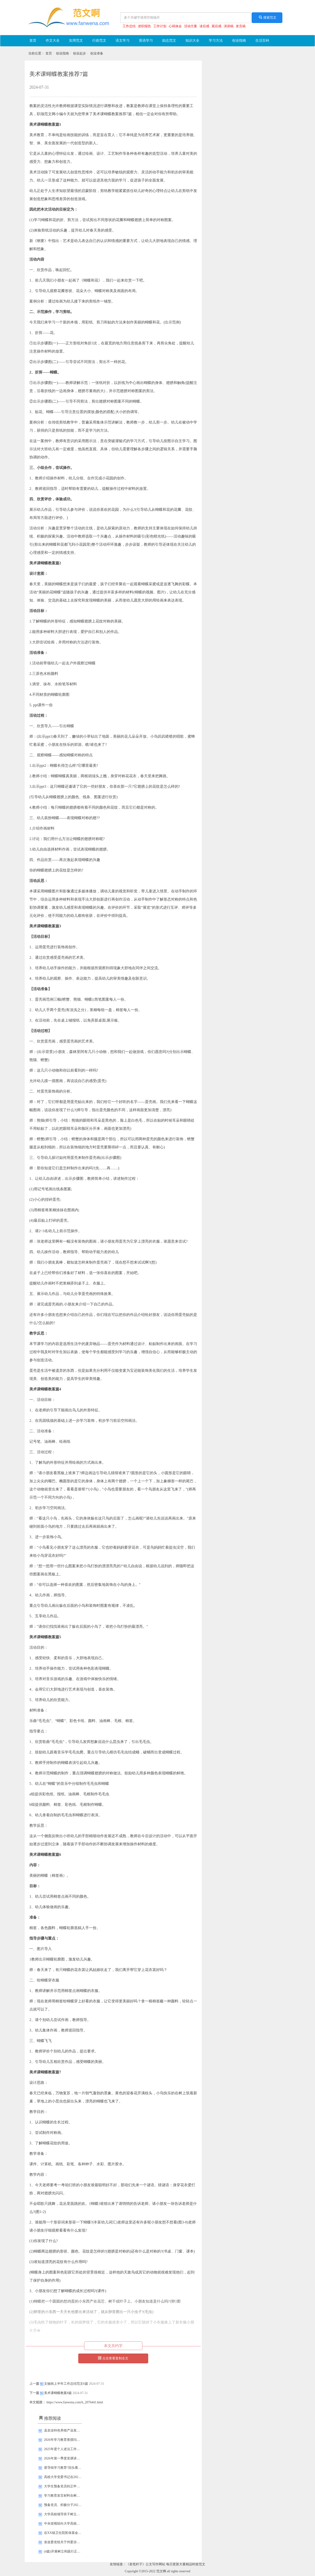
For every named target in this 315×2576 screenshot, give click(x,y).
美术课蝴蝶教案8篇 (58, 2393)
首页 (32, 40)
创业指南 (239, 40)
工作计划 (159, 26)
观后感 (216, 26)
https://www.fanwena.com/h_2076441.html (75, 2402)
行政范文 (99, 40)
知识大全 (192, 40)
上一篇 (34, 2383)
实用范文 (76, 40)
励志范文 (169, 40)
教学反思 (36, 1333)
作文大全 (53, 40)
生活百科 (262, 40)
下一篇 (34, 2393)
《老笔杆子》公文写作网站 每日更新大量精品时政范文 (165, 2564)
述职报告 (144, 26)
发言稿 (241, 26)
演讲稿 (228, 26)
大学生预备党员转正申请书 (63, 2486)
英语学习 (146, 40)
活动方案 (190, 26)
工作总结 (129, 26)
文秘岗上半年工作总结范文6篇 (66, 2383)
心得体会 (175, 26)
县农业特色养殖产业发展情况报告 (68, 2430)
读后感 (204, 26)
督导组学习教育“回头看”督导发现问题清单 (75, 2467)
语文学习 (123, 40)
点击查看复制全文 (113, 2358)
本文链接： (37, 2402)
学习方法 (216, 40)
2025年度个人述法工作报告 (63, 2449)
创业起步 (79, 53)
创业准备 (96, 53)
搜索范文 (267, 17)
